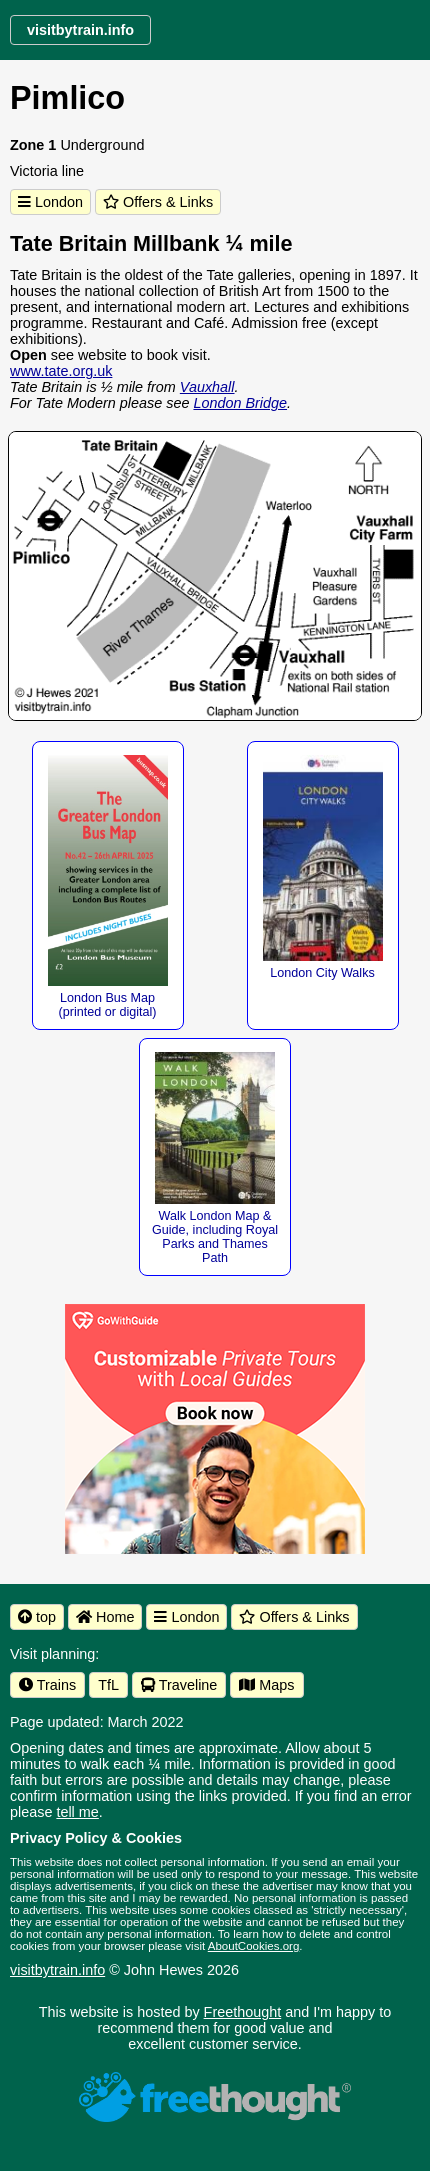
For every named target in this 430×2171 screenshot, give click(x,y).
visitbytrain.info (57, 1970)
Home (105, 1617)
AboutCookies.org (254, 1946)
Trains (47, 1685)
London (50, 202)
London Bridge (240, 403)
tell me (77, 1812)
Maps (266, 1685)
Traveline (179, 1685)
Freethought (243, 2012)
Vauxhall (207, 387)
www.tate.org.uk (61, 371)
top (37, 1617)
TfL (108, 1685)
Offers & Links (158, 202)
